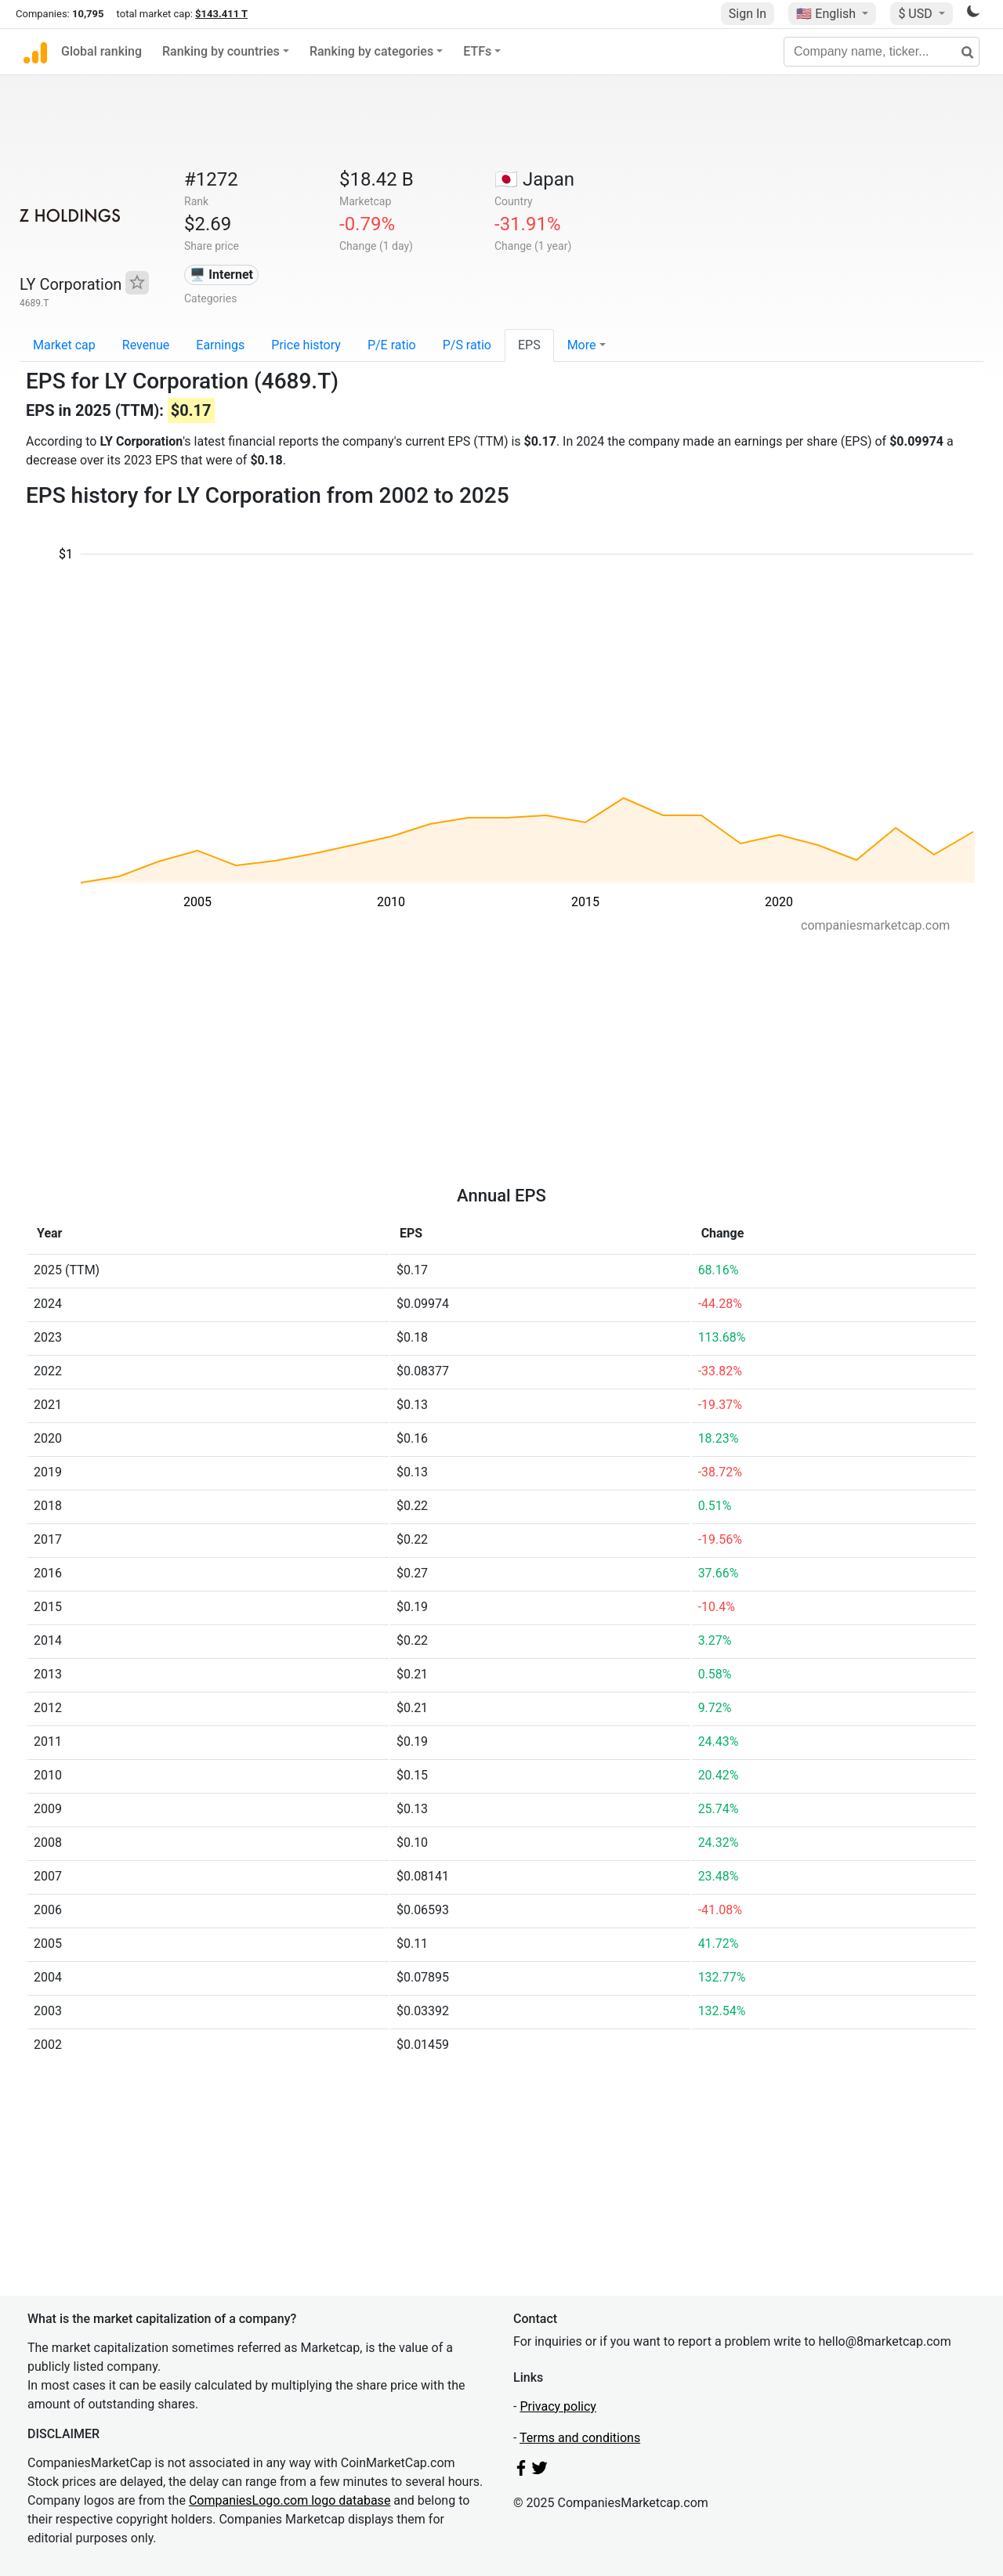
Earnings (220, 345)
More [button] (581, 345)
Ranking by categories (371, 51)
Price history (306, 345)
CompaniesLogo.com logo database (289, 2500)
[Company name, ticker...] (881, 52)
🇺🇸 (827, 13)
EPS (529, 345)
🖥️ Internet (221, 274)
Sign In (747, 13)
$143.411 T (221, 14)
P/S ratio (467, 345)
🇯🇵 (534, 179)
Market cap (64, 345)
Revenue (146, 345)
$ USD (916, 13)
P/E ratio (392, 345)
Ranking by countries (221, 51)
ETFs (477, 51)
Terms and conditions (580, 2437)
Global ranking (101, 51)
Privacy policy (558, 2406)
